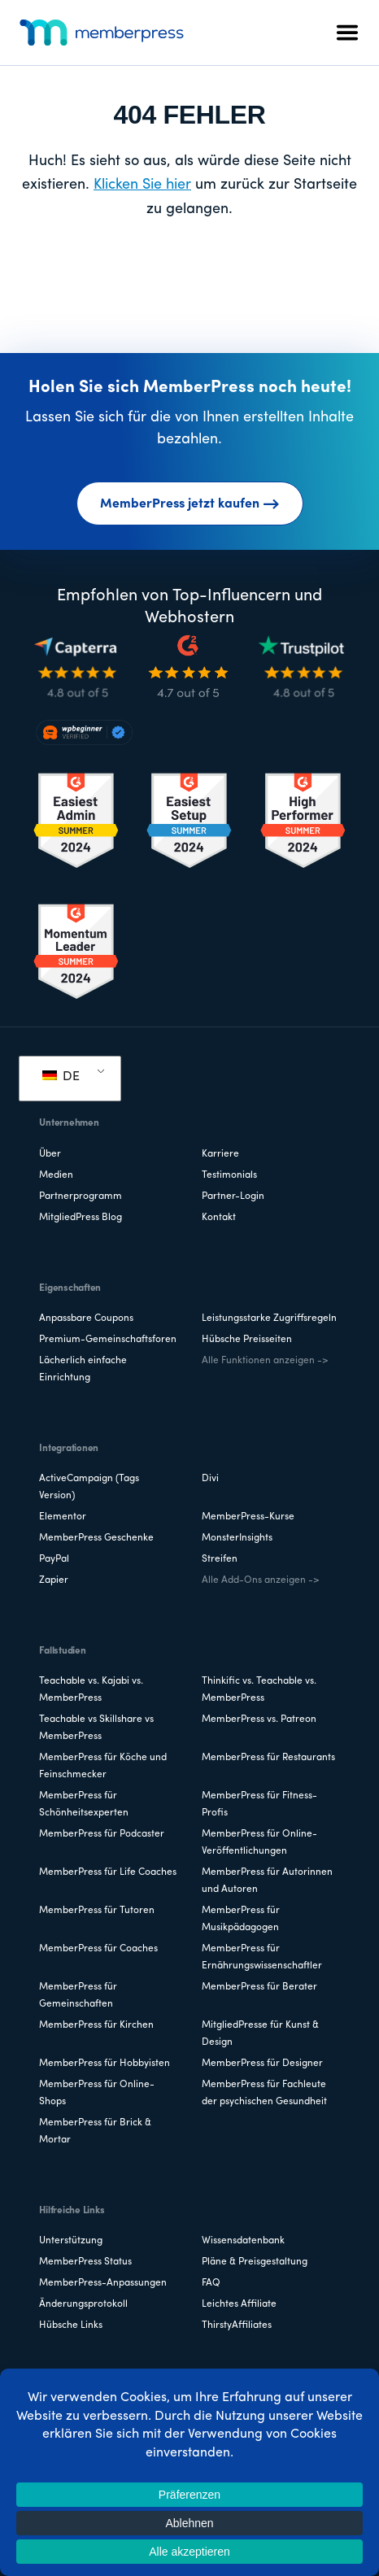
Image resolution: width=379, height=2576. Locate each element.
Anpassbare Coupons (86, 1318)
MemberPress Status (85, 2262)
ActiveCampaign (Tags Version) (89, 1487)
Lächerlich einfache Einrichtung (83, 1369)
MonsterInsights (237, 1538)
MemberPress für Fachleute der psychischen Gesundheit (264, 2093)
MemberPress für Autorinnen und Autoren (267, 1881)
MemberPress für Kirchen (96, 2025)
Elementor (62, 1517)
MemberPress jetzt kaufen (190, 504)
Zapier (53, 1580)
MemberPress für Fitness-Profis (259, 1804)
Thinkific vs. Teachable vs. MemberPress (259, 1689)
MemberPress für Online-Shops (97, 2093)
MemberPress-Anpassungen (103, 2283)
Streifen (219, 1559)
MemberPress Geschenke (96, 1538)
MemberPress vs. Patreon (259, 1719)
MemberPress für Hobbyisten (104, 2063)
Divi (210, 1479)
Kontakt (219, 1218)
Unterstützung (70, 2241)
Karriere (220, 1154)
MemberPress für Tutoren (97, 1911)
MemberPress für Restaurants (268, 1758)
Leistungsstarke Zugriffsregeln (269, 1318)
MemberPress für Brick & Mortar (95, 2131)
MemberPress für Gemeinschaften (78, 1995)
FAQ (211, 2283)
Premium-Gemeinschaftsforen (107, 1340)
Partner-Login (233, 1196)
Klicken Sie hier (142, 185)
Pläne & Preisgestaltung (254, 2262)
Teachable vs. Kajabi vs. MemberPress (91, 1689)
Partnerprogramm (80, 1196)
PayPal (54, 1559)
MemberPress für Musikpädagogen (241, 1919)
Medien (56, 1175)
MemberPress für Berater (259, 1987)
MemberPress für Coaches (98, 1949)
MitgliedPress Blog (80, 1218)
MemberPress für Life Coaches (107, 1872)
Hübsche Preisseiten (247, 1340)
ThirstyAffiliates (237, 2325)
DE (61, 1076)
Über (50, 1154)
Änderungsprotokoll (83, 2304)
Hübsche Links (70, 2325)
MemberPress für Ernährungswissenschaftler (262, 1957)
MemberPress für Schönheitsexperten (84, 1804)
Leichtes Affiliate (239, 2304)
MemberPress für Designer (262, 2063)
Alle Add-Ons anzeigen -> (260, 1580)
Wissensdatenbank (243, 2241)
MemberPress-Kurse (248, 1517)
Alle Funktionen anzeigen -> (265, 1361)
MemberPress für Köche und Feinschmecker (103, 1766)
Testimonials (229, 1175)
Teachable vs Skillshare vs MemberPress (96, 1728)
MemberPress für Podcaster (101, 1834)
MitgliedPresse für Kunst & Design (260, 2033)
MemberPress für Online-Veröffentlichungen (259, 1842)
